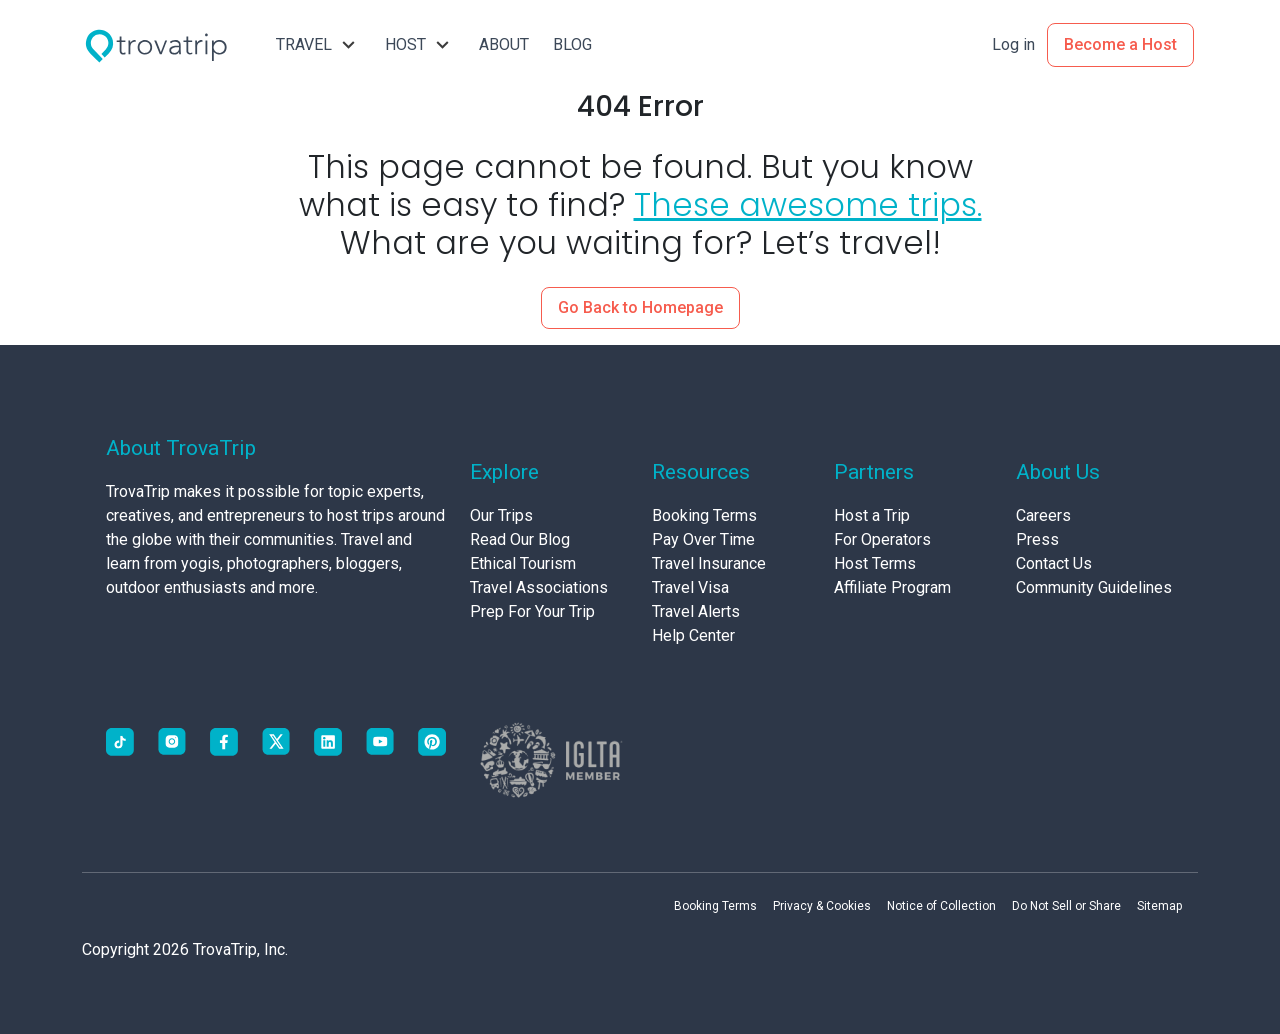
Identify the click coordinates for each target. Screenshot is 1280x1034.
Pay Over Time (703, 539)
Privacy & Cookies (822, 906)
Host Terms (875, 563)
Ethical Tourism (523, 563)
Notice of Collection (941, 906)
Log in (1013, 44)
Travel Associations (539, 587)
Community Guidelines (1094, 587)
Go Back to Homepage (640, 307)
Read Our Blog (520, 539)
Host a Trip (872, 515)
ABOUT (504, 44)
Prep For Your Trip (532, 611)
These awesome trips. (808, 204)
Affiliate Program (892, 587)
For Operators (882, 539)
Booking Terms (704, 515)
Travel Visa (690, 587)
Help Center (693, 635)
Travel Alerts (696, 611)
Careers (1043, 515)
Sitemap (1159, 906)
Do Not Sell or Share (1066, 906)
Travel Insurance (709, 563)
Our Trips (501, 515)
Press (1037, 539)
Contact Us (1054, 563)
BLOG (572, 44)
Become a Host (1120, 44)
